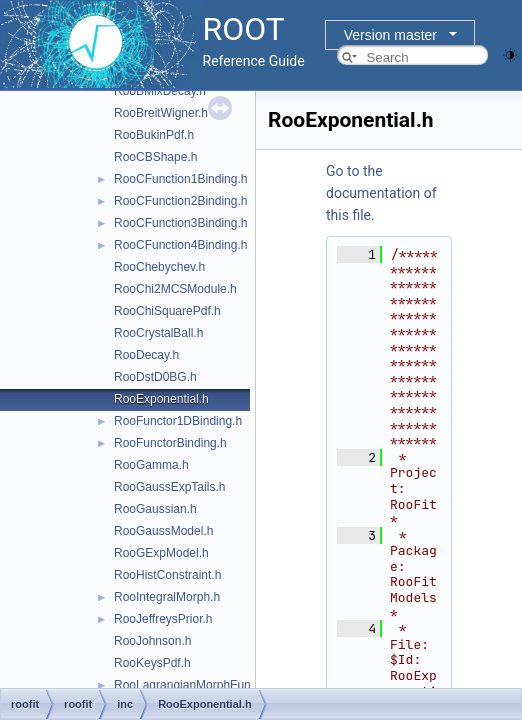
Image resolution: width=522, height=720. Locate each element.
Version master (390, 35)
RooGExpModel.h (161, 553)
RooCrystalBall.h (158, 333)
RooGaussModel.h (163, 531)
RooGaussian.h (155, 509)
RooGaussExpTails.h (169, 487)
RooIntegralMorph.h (167, 597)
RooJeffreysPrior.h (163, 619)
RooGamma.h (151, 465)
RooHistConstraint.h (167, 575)
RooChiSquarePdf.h (167, 311)
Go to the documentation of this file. (381, 193)
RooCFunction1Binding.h (180, 179)
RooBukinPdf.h (154, 135)
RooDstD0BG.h (155, 377)
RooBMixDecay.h (160, 91)
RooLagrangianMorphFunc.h (190, 685)
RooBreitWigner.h (161, 113)
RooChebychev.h (159, 267)
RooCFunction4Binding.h (180, 245)
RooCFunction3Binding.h (180, 223)
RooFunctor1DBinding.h (178, 421)
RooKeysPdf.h (152, 663)
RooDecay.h (146, 355)
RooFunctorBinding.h (170, 443)
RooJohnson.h (152, 641)
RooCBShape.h (155, 157)
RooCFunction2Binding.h (180, 201)
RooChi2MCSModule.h (175, 289)
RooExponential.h (161, 399)
